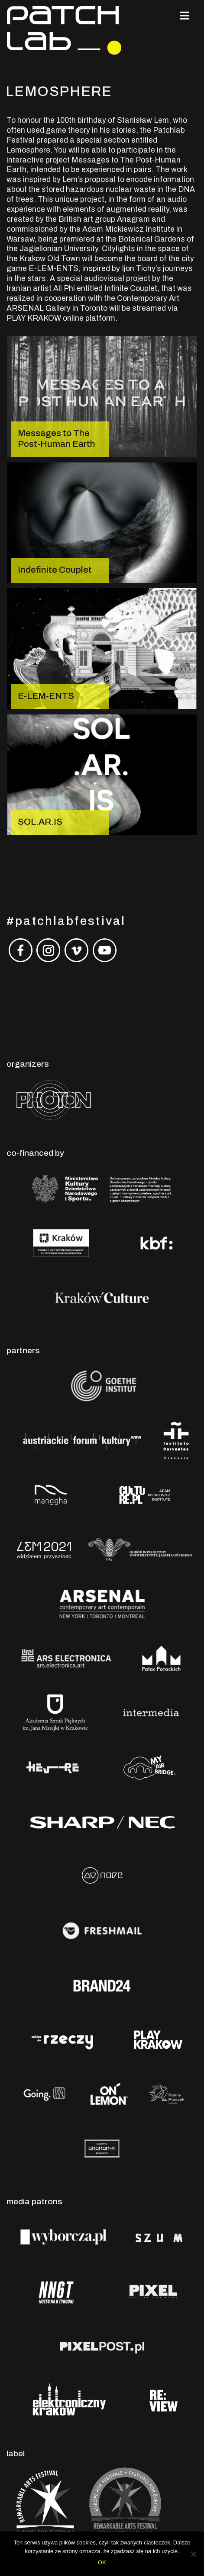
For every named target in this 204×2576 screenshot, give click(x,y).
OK (102, 2562)
